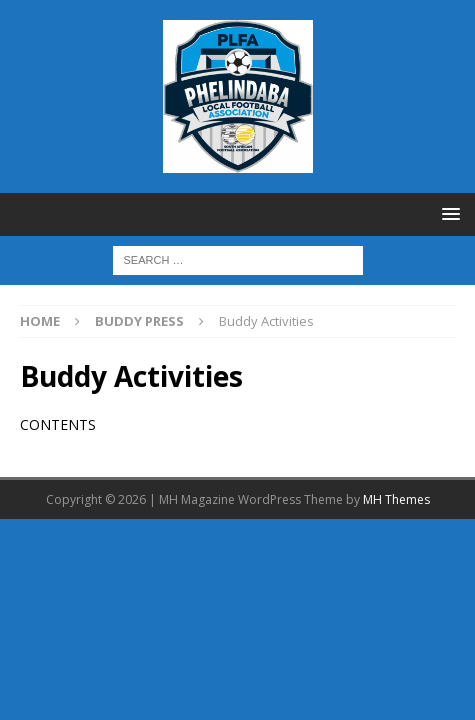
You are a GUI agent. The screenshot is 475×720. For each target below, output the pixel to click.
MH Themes (396, 499)
